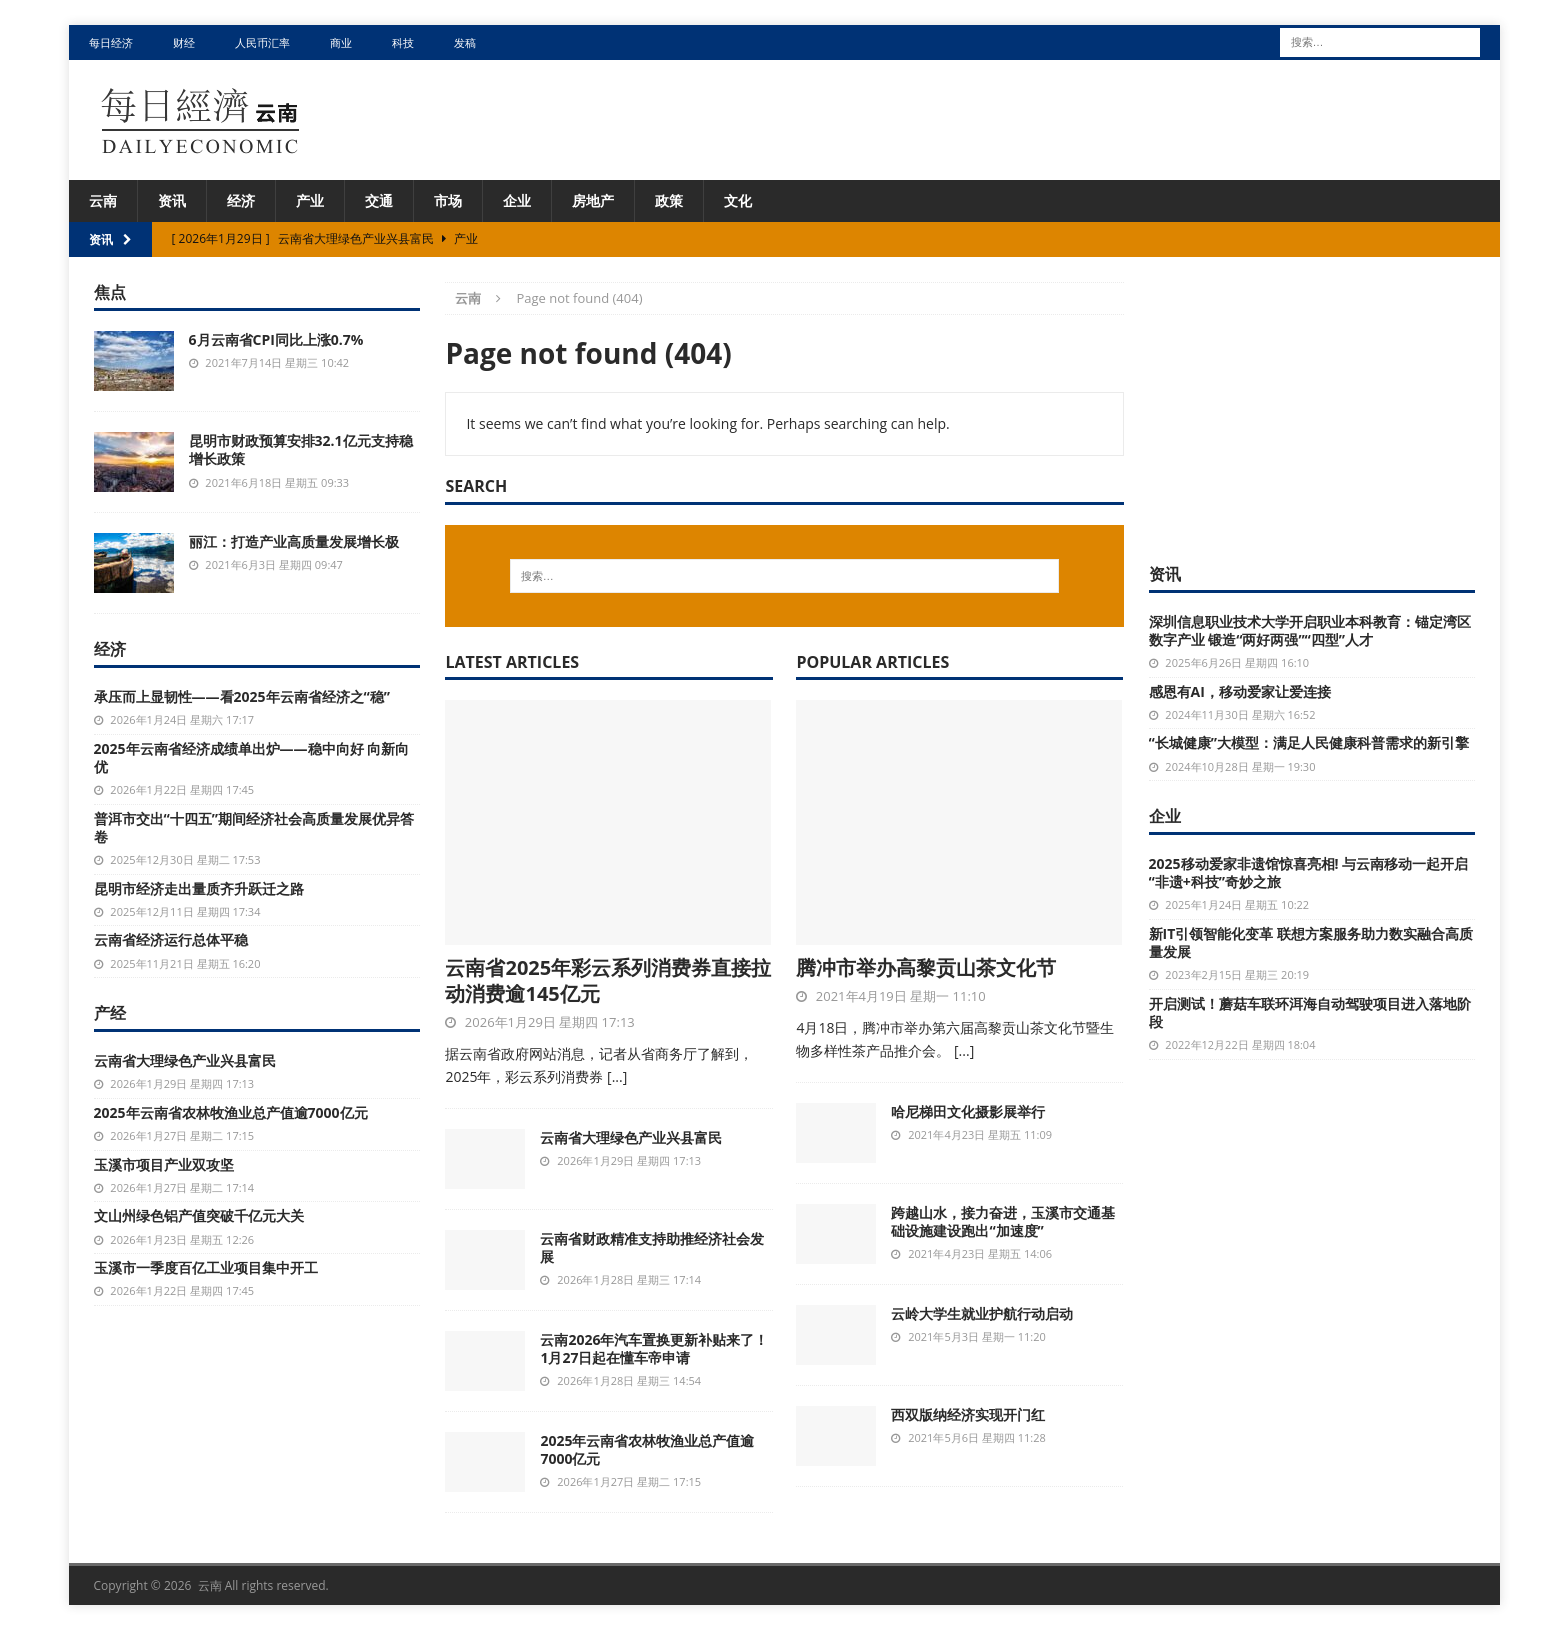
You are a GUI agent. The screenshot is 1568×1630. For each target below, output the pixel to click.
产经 (110, 1013)
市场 (448, 200)
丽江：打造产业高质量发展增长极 (294, 541)
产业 (310, 200)
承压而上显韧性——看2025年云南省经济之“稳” (242, 696)
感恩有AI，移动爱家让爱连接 (1240, 691)
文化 (738, 200)
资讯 (172, 200)
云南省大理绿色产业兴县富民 (631, 1137)
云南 (103, 200)
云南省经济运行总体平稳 (171, 939)
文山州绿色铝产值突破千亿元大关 (199, 1215)
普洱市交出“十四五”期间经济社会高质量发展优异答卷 (254, 827)
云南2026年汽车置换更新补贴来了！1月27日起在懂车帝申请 (654, 1348)
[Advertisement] (1312, 407)
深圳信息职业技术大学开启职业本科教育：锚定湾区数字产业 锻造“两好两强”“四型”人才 (1310, 630)
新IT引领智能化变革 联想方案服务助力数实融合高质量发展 (1311, 942)
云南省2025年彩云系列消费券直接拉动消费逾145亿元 (608, 980)
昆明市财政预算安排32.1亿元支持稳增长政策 (301, 449)
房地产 (593, 200)
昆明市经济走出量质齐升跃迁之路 (199, 888)
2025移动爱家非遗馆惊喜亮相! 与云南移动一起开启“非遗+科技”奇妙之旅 (1309, 872)
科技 (403, 42)
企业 (517, 200)
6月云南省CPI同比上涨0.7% (276, 339)
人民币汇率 (262, 42)
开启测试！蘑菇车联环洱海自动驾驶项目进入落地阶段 (1310, 1012)
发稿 (465, 42)
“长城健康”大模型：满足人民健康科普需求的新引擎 (1309, 742)
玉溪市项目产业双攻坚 (164, 1164)
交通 (379, 200)
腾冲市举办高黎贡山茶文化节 (926, 967)
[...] (617, 1076)
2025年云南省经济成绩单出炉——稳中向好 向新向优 (252, 757)
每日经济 (111, 42)
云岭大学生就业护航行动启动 (982, 1313)
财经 (184, 42)
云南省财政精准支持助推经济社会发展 (652, 1247)
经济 (241, 200)
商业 (341, 42)
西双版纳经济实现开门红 (968, 1414)
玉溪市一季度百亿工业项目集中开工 (206, 1267)
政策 (669, 200)
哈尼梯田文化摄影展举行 (968, 1111)
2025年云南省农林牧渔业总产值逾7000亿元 (647, 1449)
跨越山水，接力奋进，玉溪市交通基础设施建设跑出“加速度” (1003, 1221)
